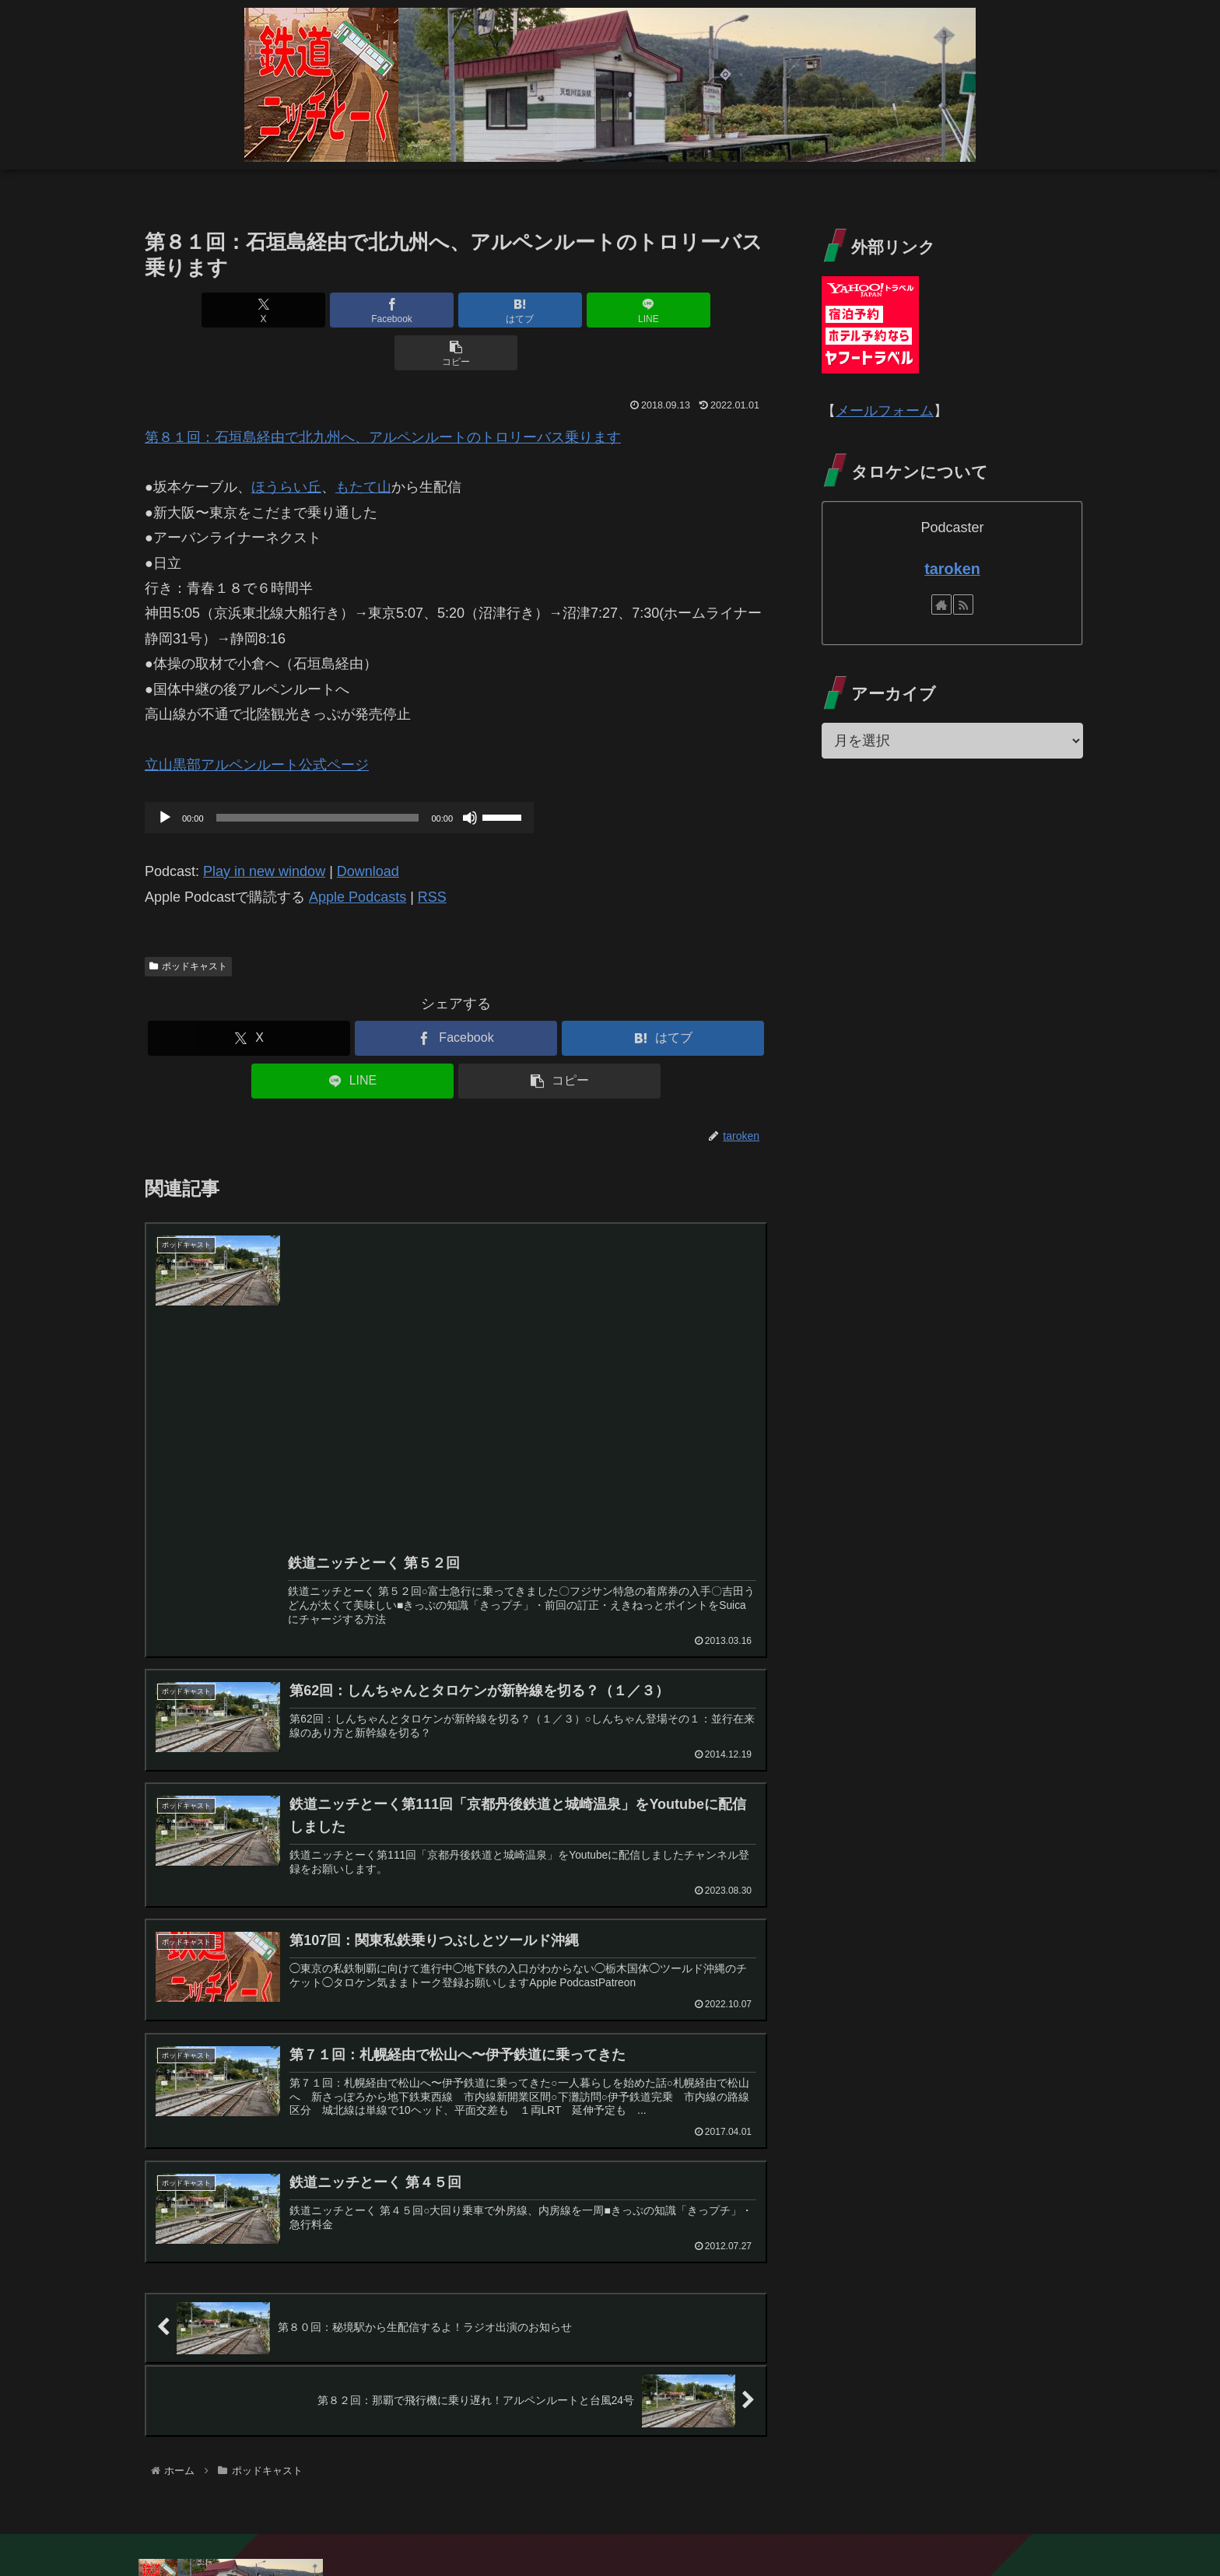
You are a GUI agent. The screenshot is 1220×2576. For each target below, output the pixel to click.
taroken (952, 568)
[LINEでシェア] (560, 310)
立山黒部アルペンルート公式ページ (257, 722)
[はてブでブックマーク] (456, 310)
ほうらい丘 (286, 444)
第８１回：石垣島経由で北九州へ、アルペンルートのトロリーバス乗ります (383, 394)
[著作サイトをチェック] (941, 604)
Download (368, 828)
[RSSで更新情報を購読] (963, 604)
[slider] (317, 775)
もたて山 (363, 444)
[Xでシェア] (246, 310)
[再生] (165, 775)
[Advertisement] (522, 1377)
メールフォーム (885, 411)
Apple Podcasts (357, 854)
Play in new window (264, 828)
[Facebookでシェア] (351, 310)
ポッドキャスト (188, 923)
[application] (339, 774)
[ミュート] (470, 775)
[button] (665, 310)
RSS (432, 854)
